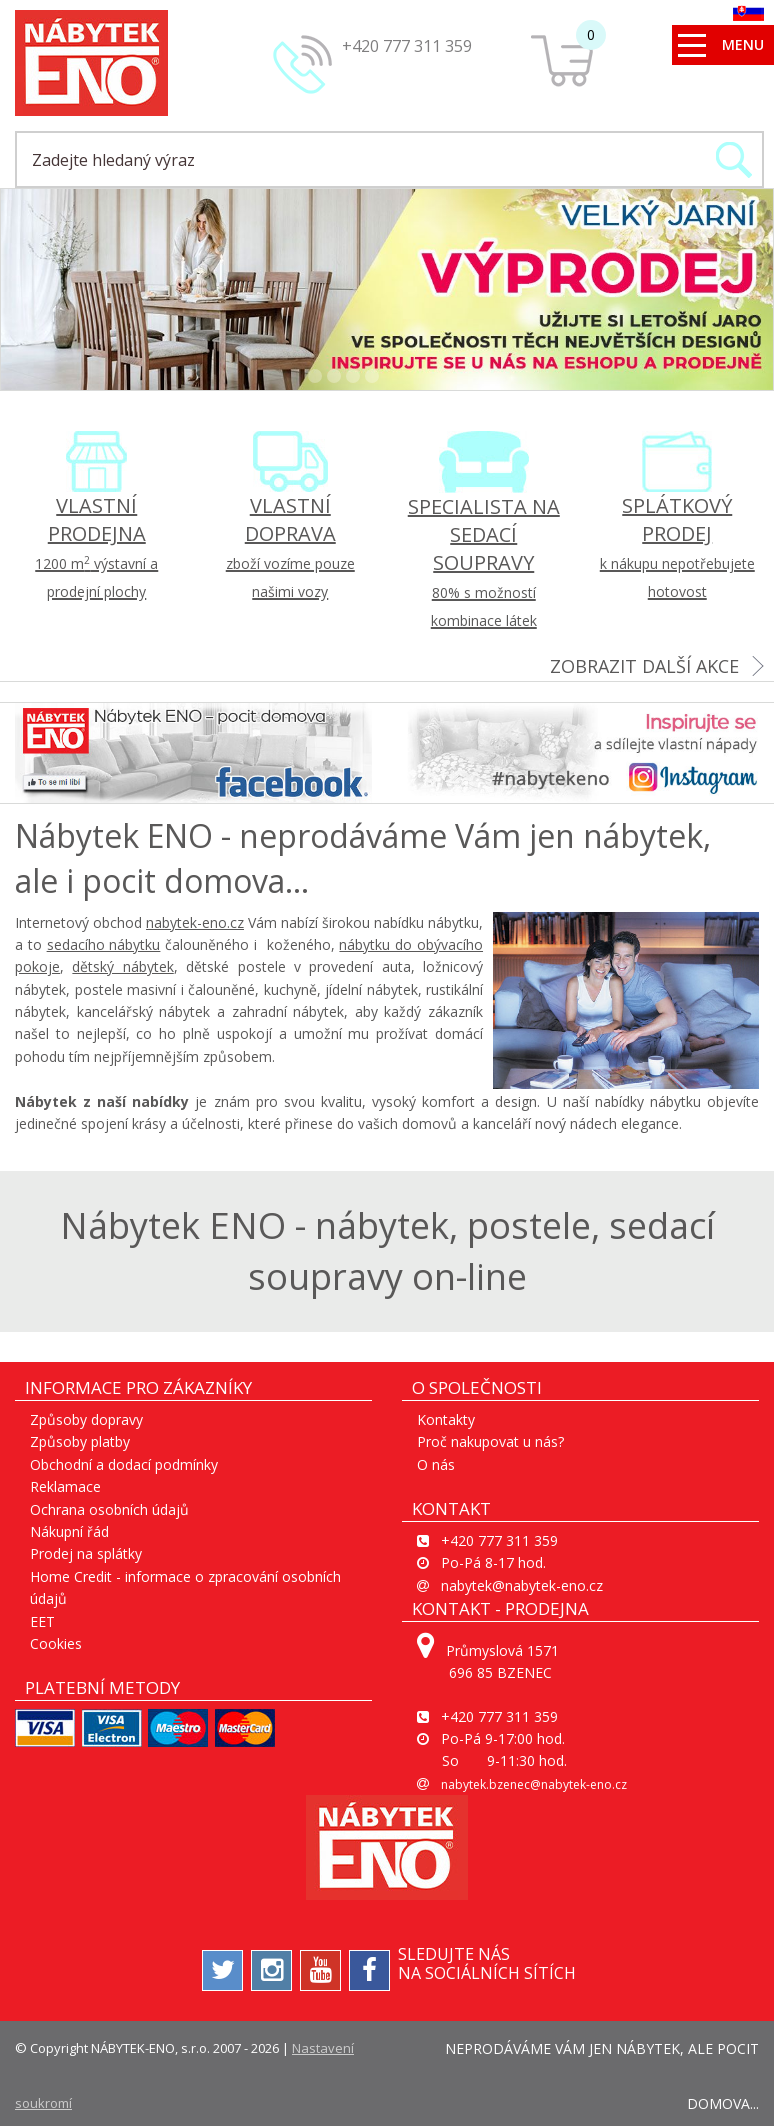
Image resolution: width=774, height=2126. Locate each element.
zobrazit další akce (644, 666)
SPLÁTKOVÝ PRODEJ (677, 546)
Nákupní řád (69, 1531)
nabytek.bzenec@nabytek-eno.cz (534, 1784)
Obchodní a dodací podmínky (124, 1464)
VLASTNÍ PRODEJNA (96, 546)
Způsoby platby (80, 1441)
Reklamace (65, 1486)
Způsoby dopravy (86, 1419)
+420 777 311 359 (407, 46)
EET (42, 1621)
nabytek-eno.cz (195, 922)
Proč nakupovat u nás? (490, 1441)
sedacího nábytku (104, 944)
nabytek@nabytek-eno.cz (522, 1585)
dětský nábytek (122, 966)
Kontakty (446, 1419)
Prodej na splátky (86, 1553)
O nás (436, 1464)
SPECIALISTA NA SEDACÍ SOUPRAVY (484, 561)
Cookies (56, 1643)
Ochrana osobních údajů (109, 1509)
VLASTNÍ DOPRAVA (290, 546)
